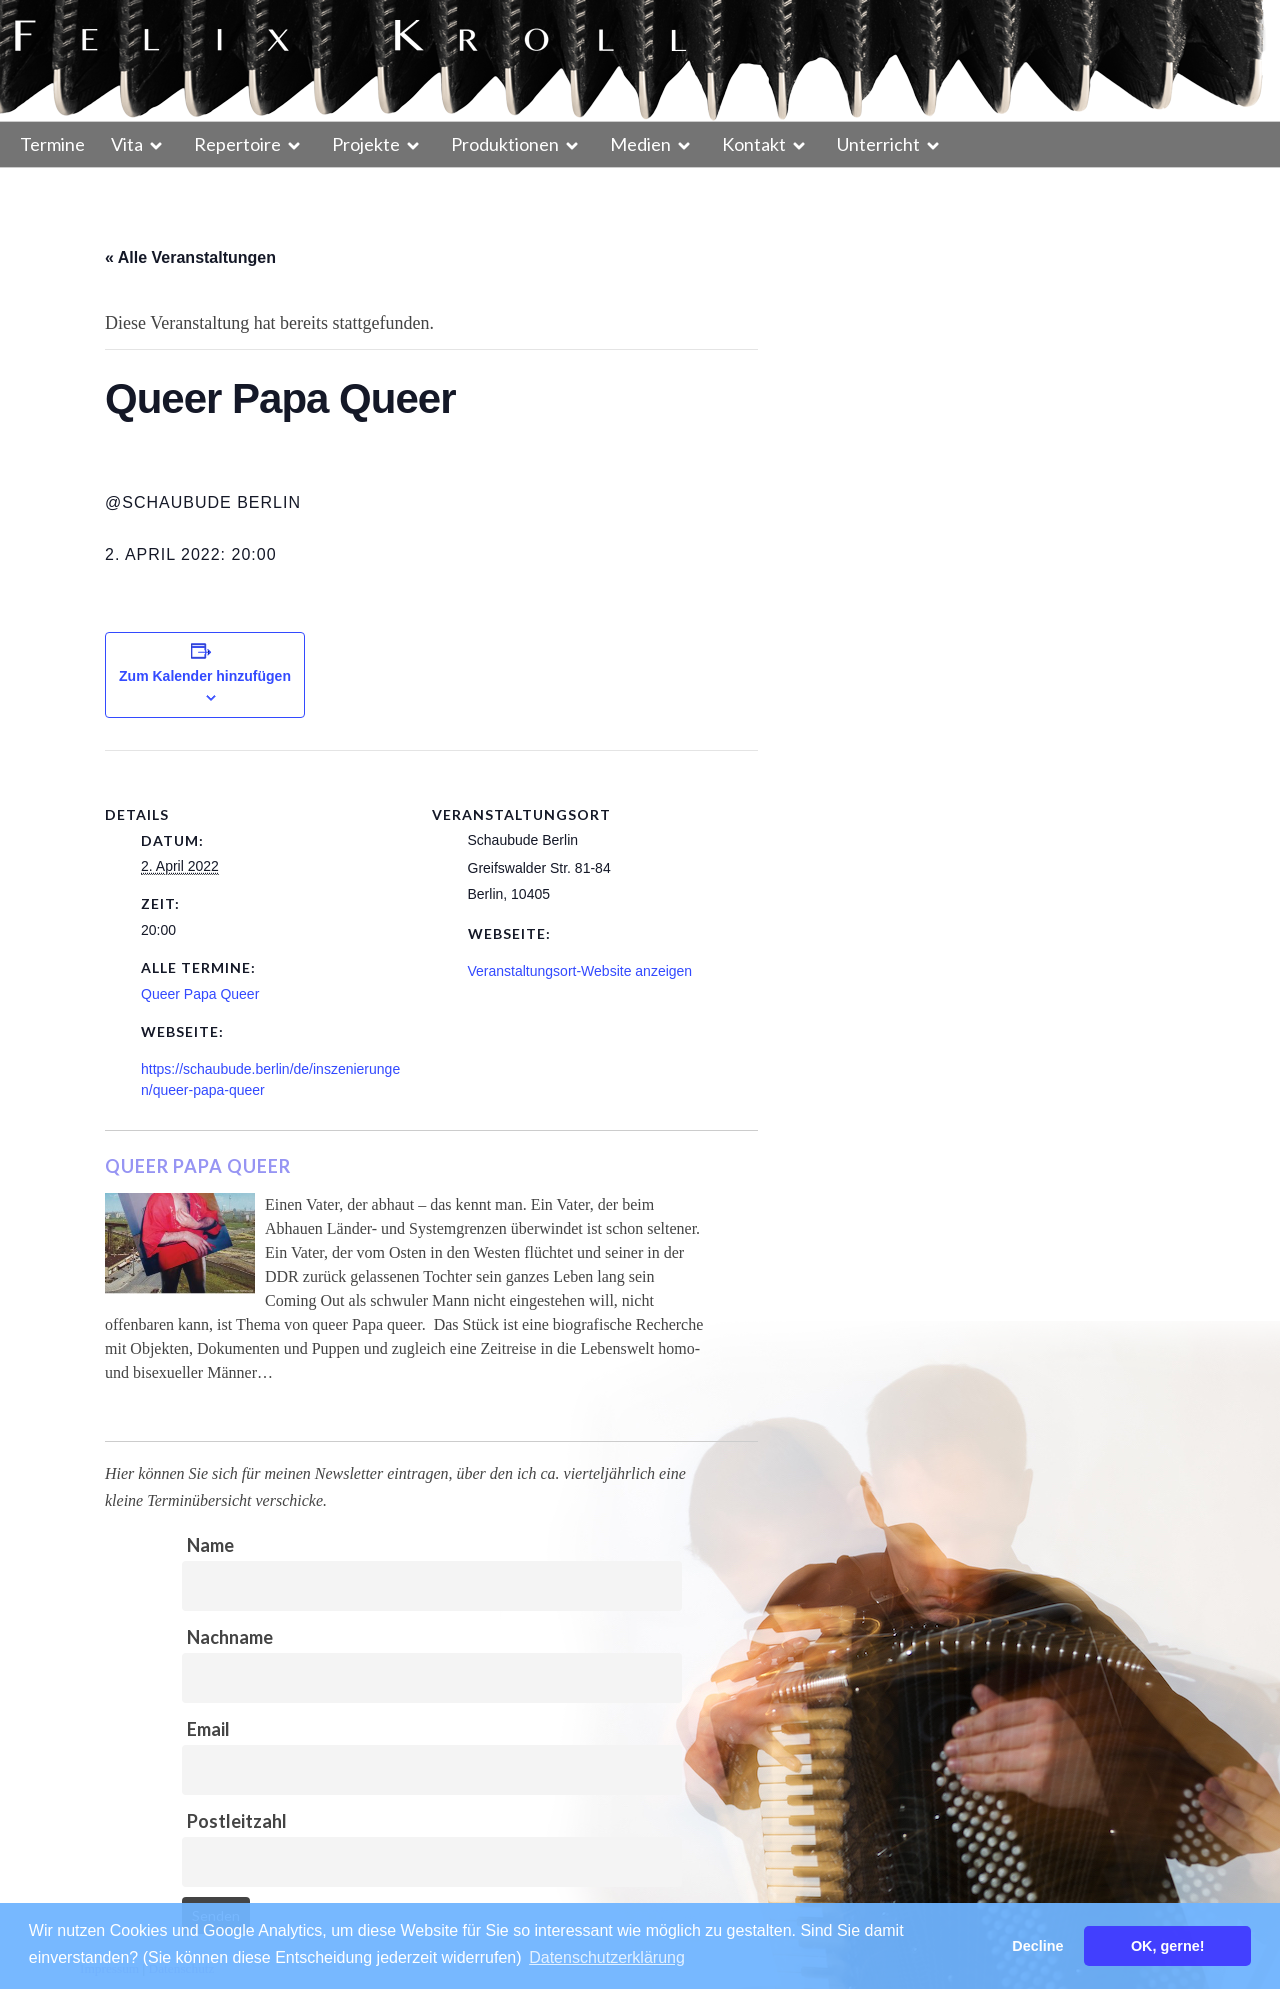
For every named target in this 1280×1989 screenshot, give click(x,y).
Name (210, 1545)
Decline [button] (1037, 1946)
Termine (52, 144)
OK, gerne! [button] (1168, 1946)
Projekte (366, 144)
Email (208, 1729)
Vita (127, 144)
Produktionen (505, 144)
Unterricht (878, 144)
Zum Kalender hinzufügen (205, 676)
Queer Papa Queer (200, 994)
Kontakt (754, 144)
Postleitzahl (237, 1821)
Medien (640, 144)
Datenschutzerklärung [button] (607, 1957)
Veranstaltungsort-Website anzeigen (580, 971)
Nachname (230, 1637)
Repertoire (237, 144)
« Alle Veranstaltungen (190, 257)
